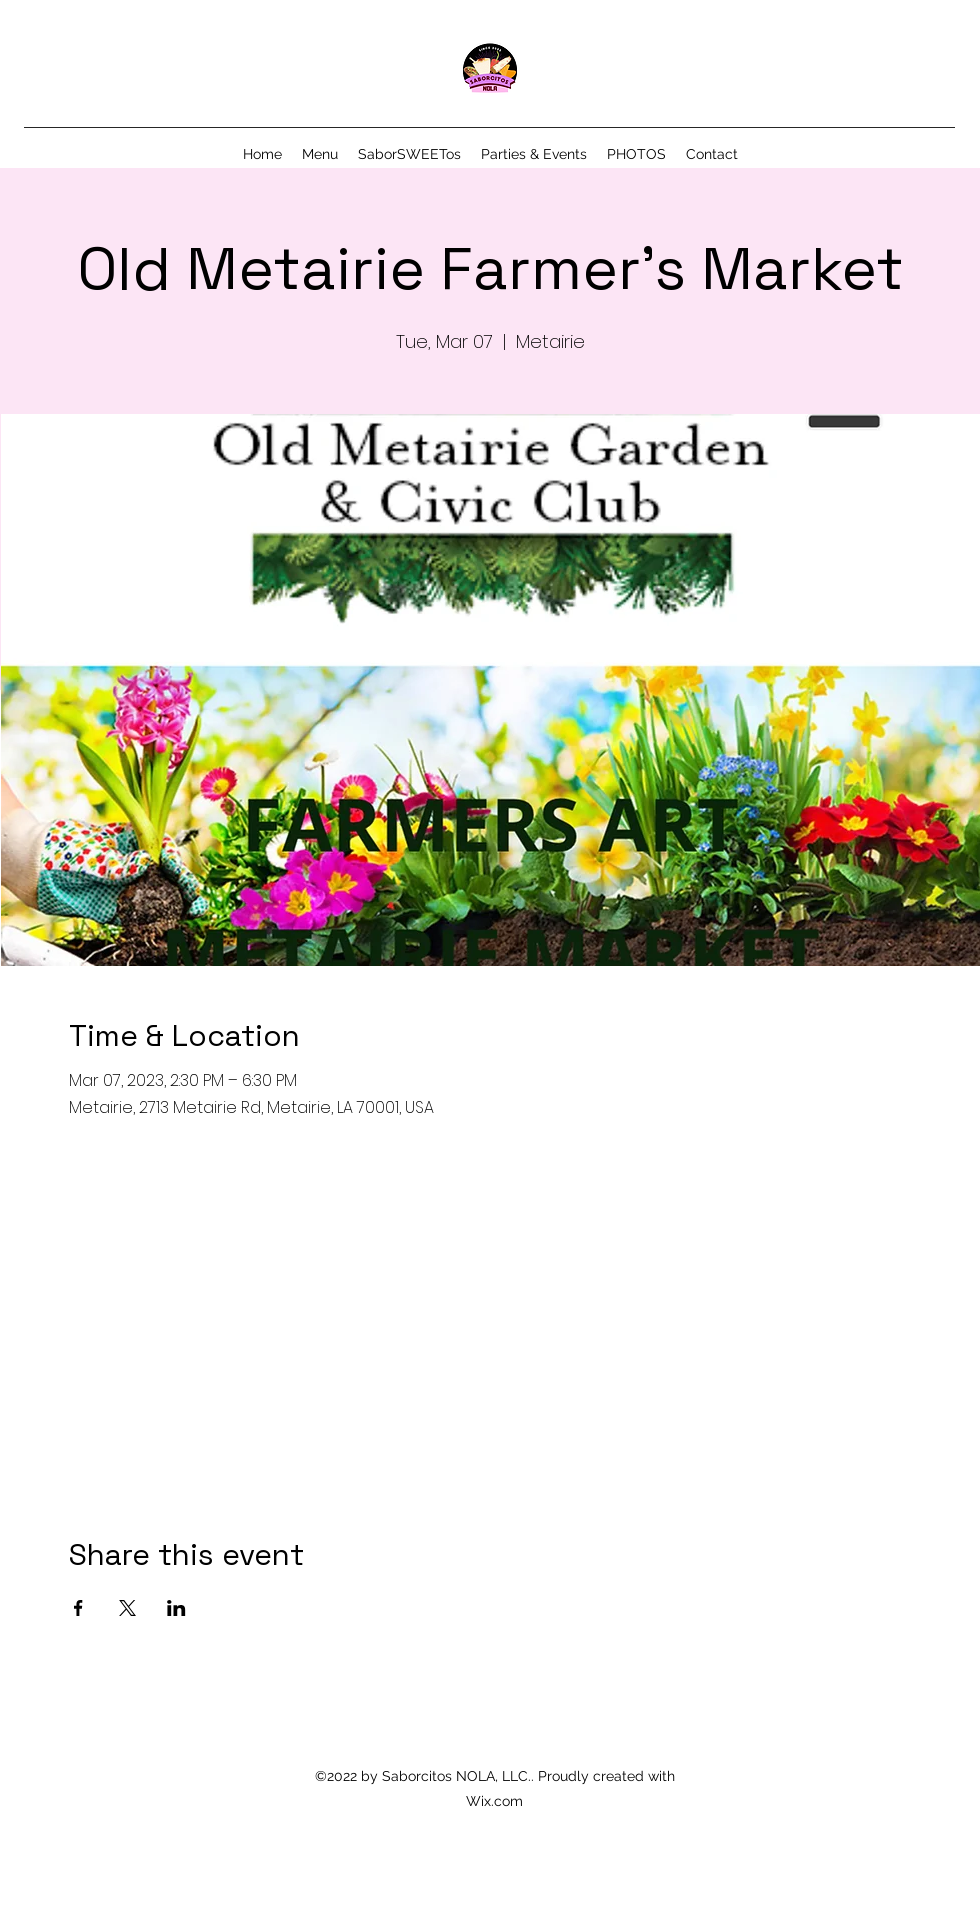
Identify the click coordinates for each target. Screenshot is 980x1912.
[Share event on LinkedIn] (176, 1608)
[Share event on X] (127, 1608)
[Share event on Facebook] (78, 1608)
